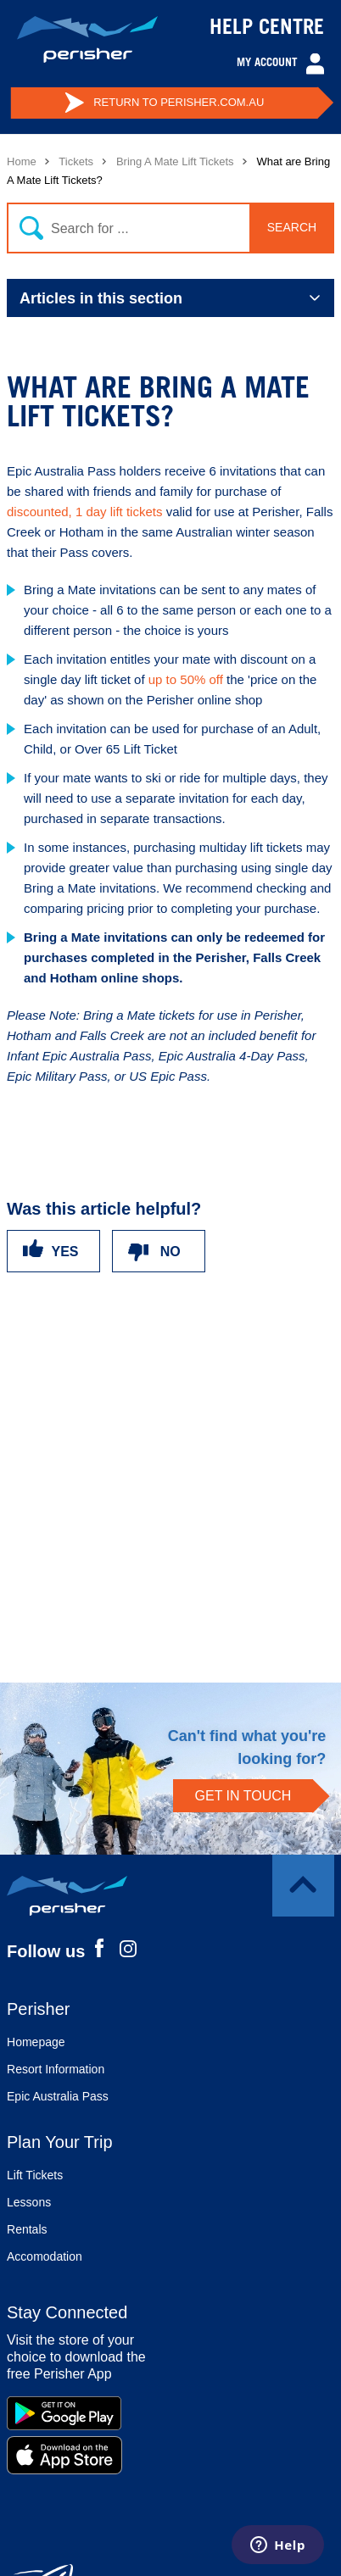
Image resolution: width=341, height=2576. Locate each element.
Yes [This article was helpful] (65, 1251)
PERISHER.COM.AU (164, 103)
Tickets (76, 161)
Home (21, 161)
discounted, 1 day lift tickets (84, 511)
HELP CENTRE (267, 29)
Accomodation (44, 2256)
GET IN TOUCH (243, 1796)
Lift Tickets (35, 2175)
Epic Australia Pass (58, 2096)
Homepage (36, 2042)
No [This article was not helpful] (170, 1251)
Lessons (29, 2202)
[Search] (167, 228)
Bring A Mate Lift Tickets (175, 161)
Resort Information (55, 2069)
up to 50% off (185, 679)
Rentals (27, 2229)
